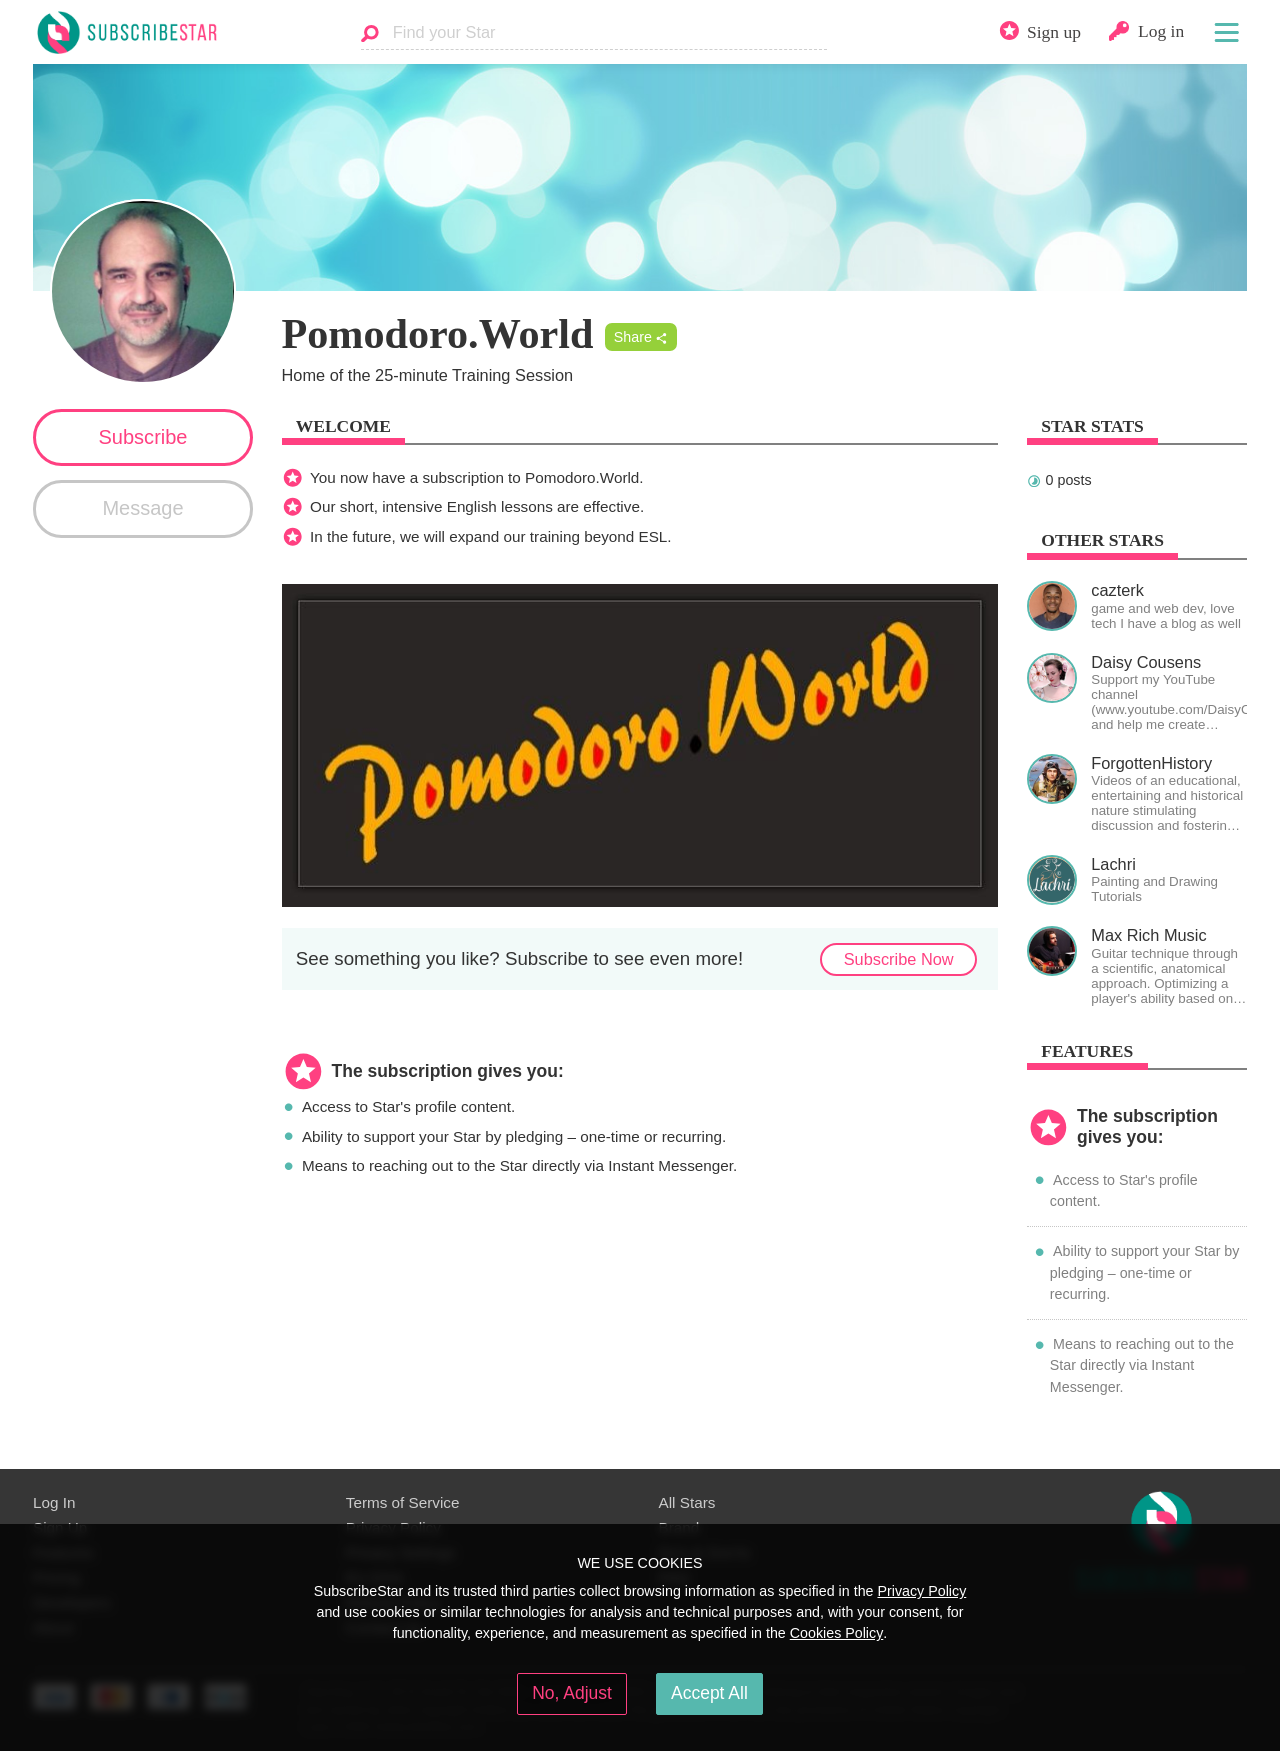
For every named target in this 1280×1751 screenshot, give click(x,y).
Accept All (709, 1693)
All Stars (687, 1502)
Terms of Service (403, 1502)
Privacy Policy (921, 1591)
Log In (54, 1502)
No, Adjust (572, 1693)
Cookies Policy (837, 1633)
